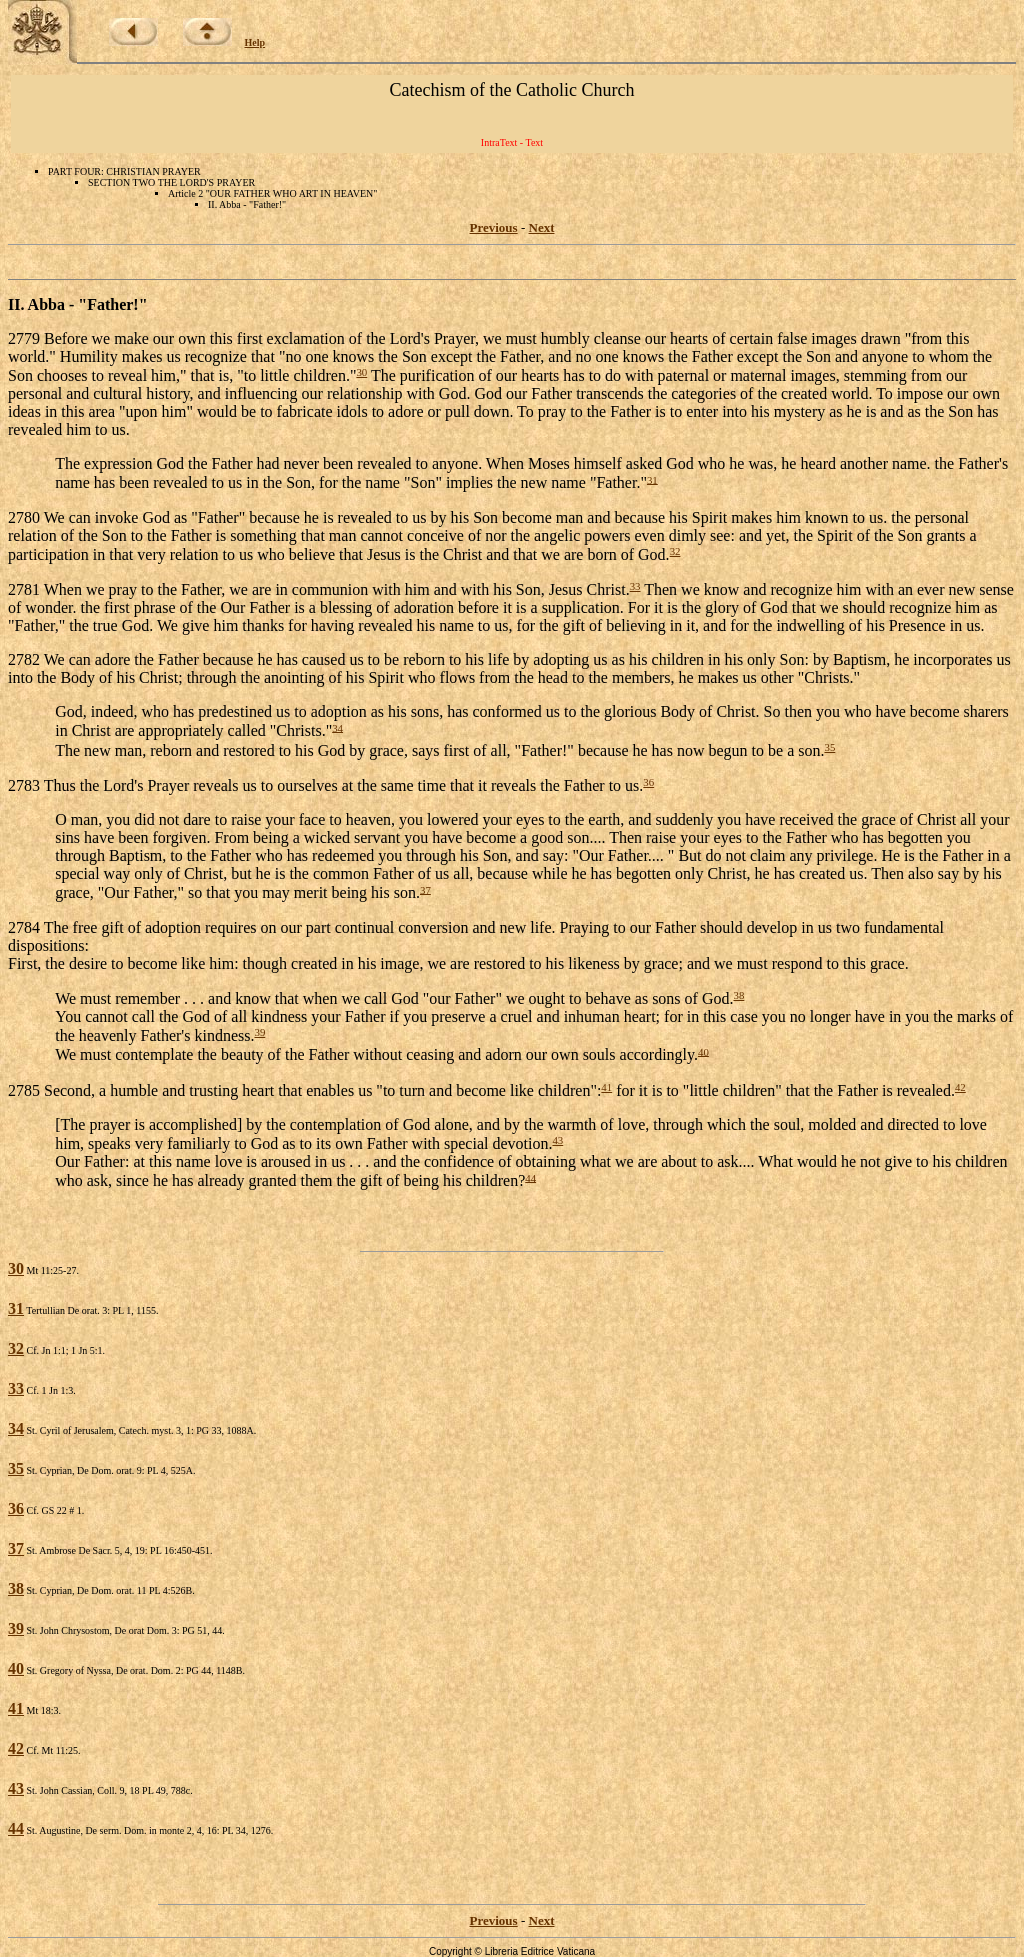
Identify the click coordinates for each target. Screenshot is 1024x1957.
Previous (494, 227)
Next (542, 227)
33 (635, 586)
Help (255, 42)
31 (652, 479)
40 (703, 1051)
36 (648, 782)
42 (960, 1087)
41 (606, 1087)
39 (259, 1032)
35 (829, 747)
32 (675, 551)
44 (530, 1177)
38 (738, 995)
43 (557, 1140)
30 (361, 372)
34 (337, 727)
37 (425, 889)
